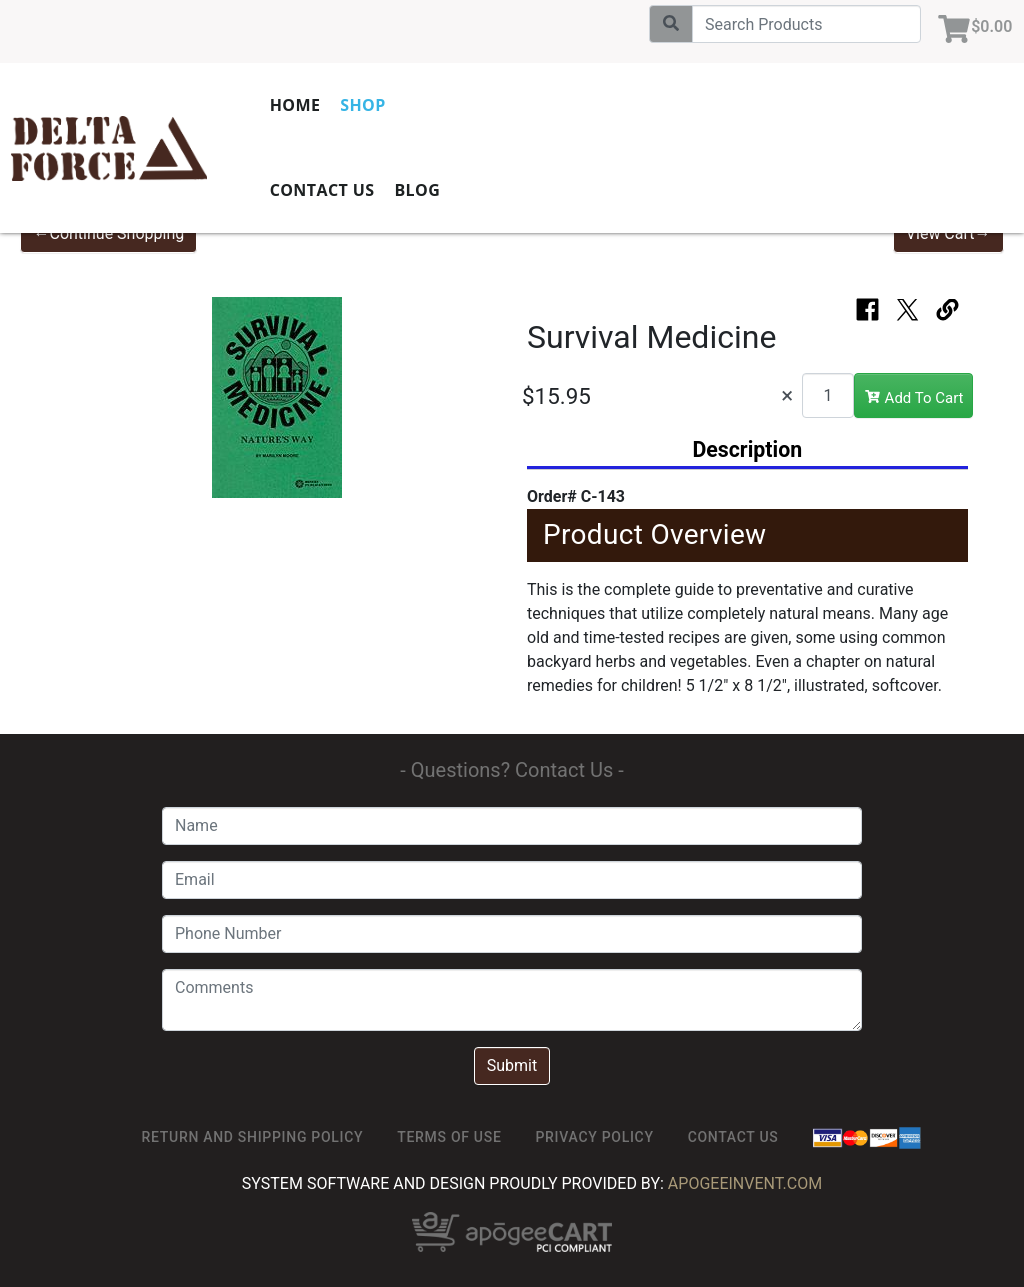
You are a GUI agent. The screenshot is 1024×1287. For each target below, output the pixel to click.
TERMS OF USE (449, 1137)
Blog (462, 190)
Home (339, 105)
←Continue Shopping (108, 233)
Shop (407, 105)
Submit (512, 1065)
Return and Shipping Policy (253, 1137)
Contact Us (366, 190)
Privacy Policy (594, 1137)
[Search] (798, 24)
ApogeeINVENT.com (745, 1183)
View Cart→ (948, 233)
